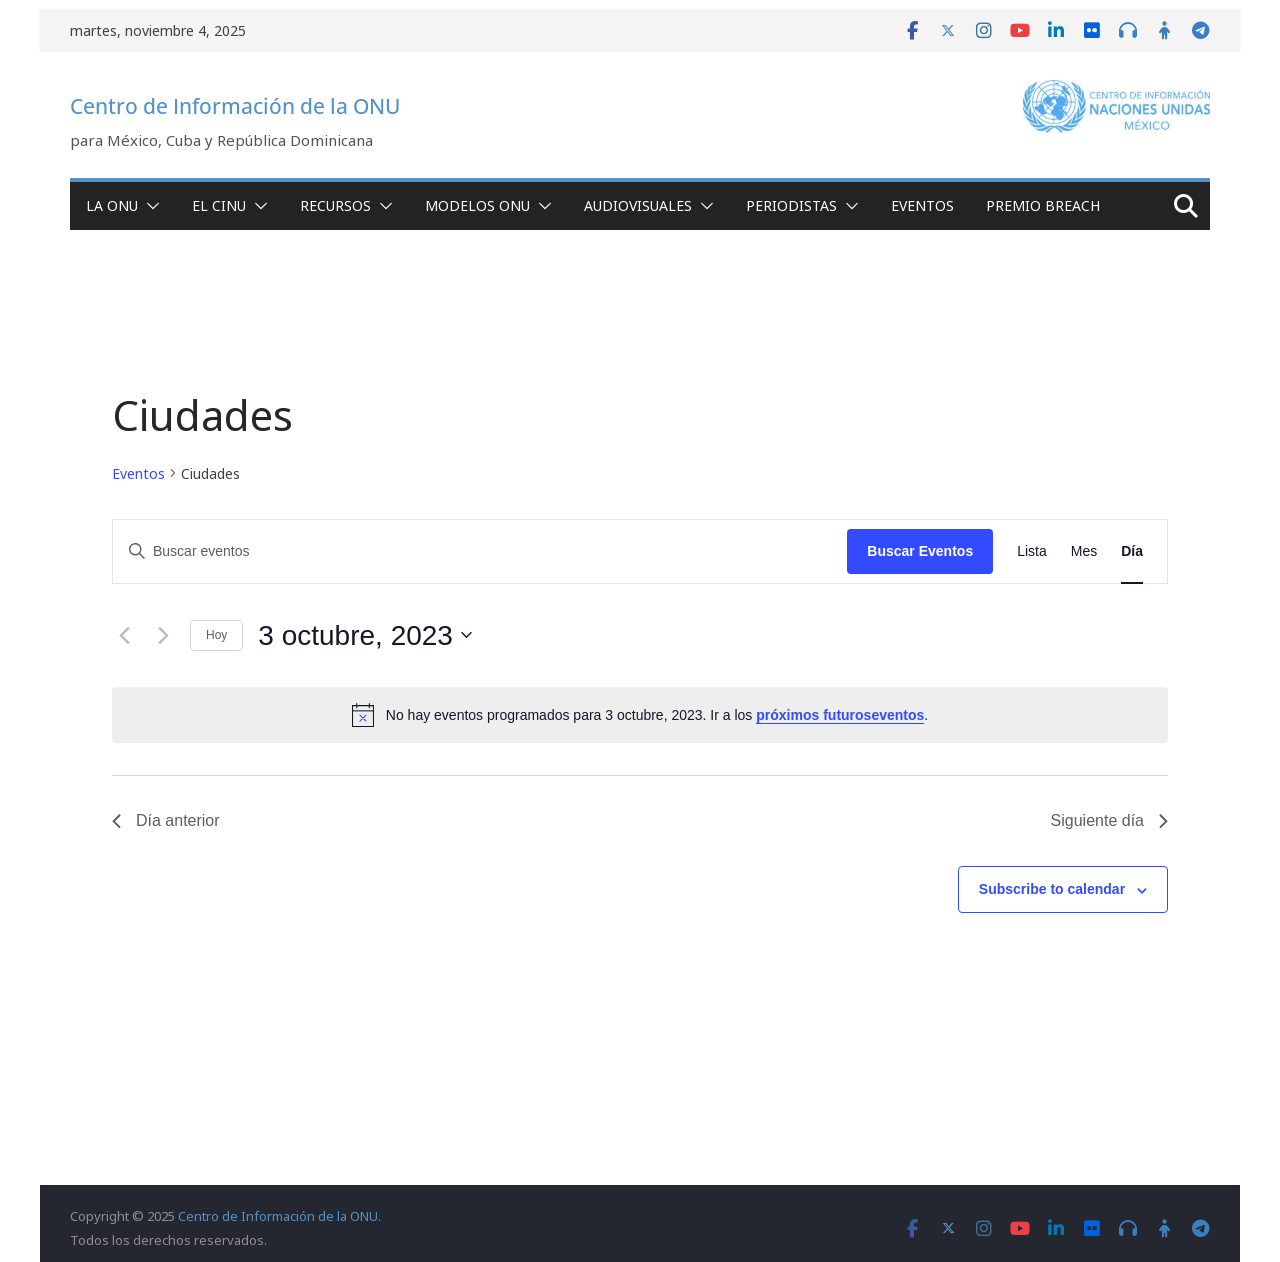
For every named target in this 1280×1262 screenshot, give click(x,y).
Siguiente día (1109, 820)
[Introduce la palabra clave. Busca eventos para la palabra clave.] (480, 551)
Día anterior (166, 820)
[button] (149, 206)
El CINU (219, 205)
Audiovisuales (638, 205)
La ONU (112, 205)
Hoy (216, 635)
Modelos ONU (477, 205)
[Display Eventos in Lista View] (1032, 551)
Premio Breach (1043, 205)
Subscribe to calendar (1052, 889)
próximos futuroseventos (840, 715)
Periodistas (791, 205)
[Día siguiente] (163, 635)
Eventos (922, 205)
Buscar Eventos (920, 551)
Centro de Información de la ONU (235, 106)
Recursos (335, 205)
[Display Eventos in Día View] (1132, 551)
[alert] (640, 715)
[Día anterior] (124, 635)
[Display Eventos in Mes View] (1084, 551)
